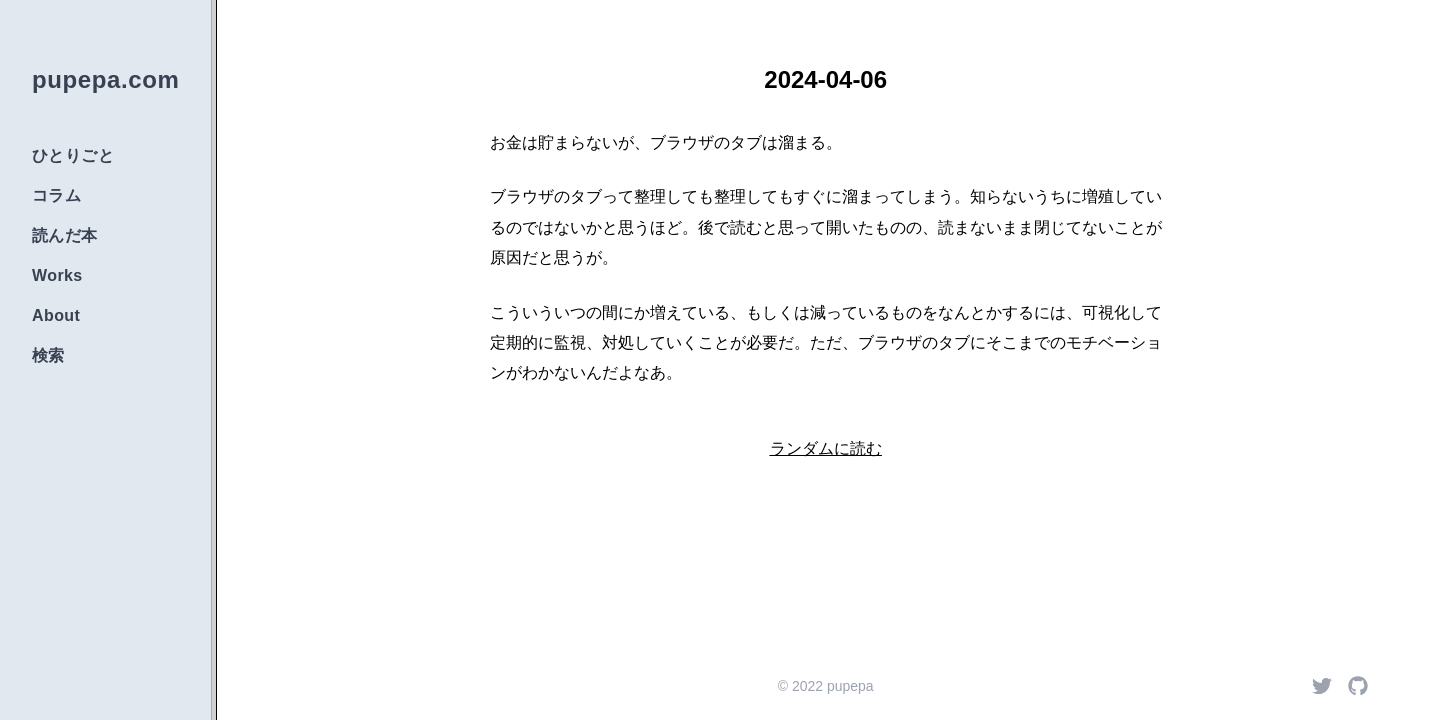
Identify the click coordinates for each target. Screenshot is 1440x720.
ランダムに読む (826, 448)
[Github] (1358, 686)
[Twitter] (1322, 686)
